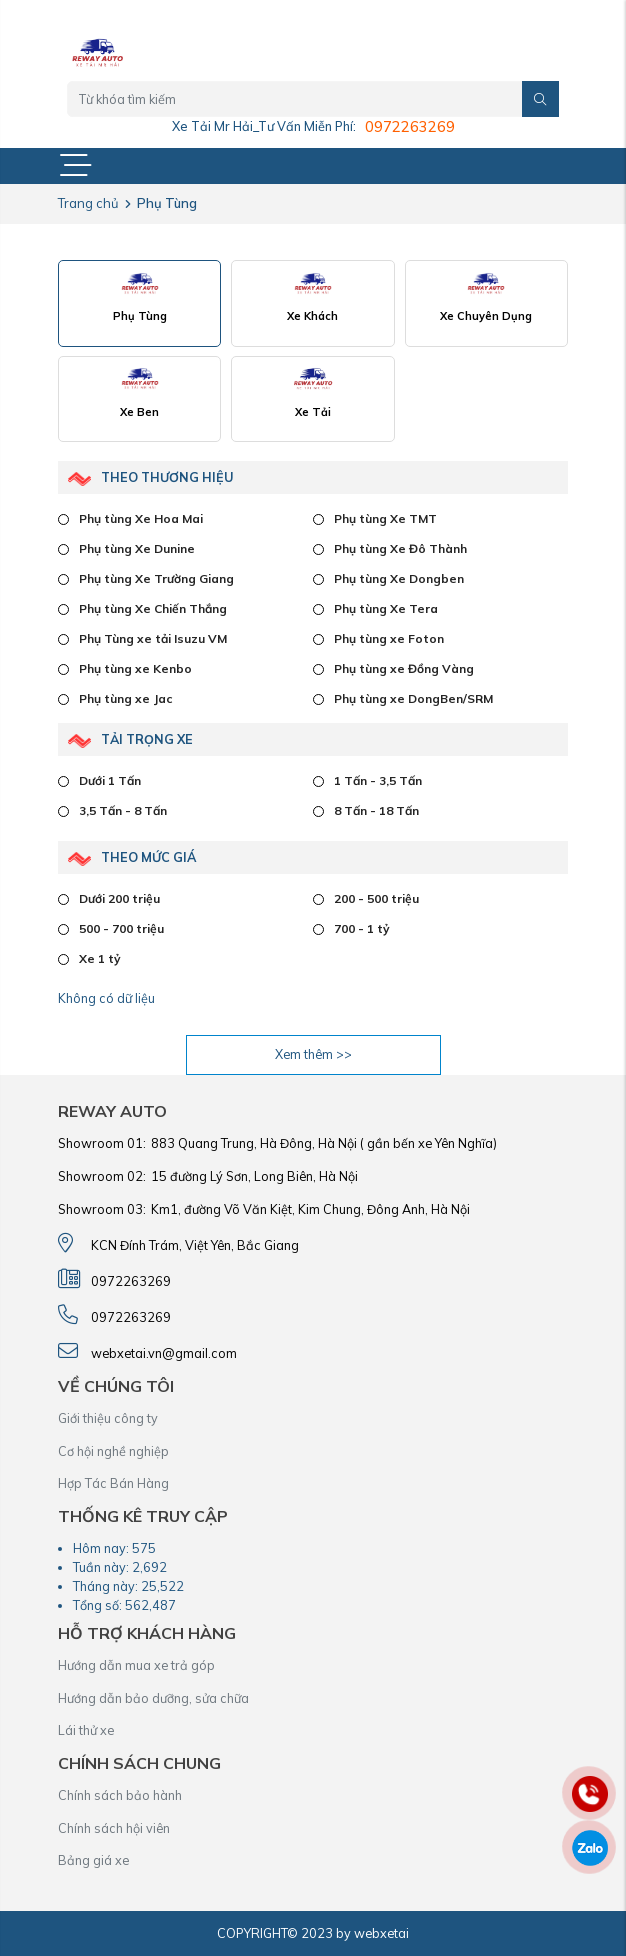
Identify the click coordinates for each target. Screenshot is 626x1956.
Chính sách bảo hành (120, 1795)
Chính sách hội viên (114, 1828)
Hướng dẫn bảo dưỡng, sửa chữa (153, 1698)
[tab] (139, 303)
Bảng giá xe (93, 1860)
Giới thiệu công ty (108, 1418)
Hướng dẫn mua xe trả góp (136, 1665)
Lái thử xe (86, 1730)
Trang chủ (88, 203)
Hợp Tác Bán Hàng (113, 1483)
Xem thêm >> (313, 1054)
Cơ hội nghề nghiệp (113, 1451)
